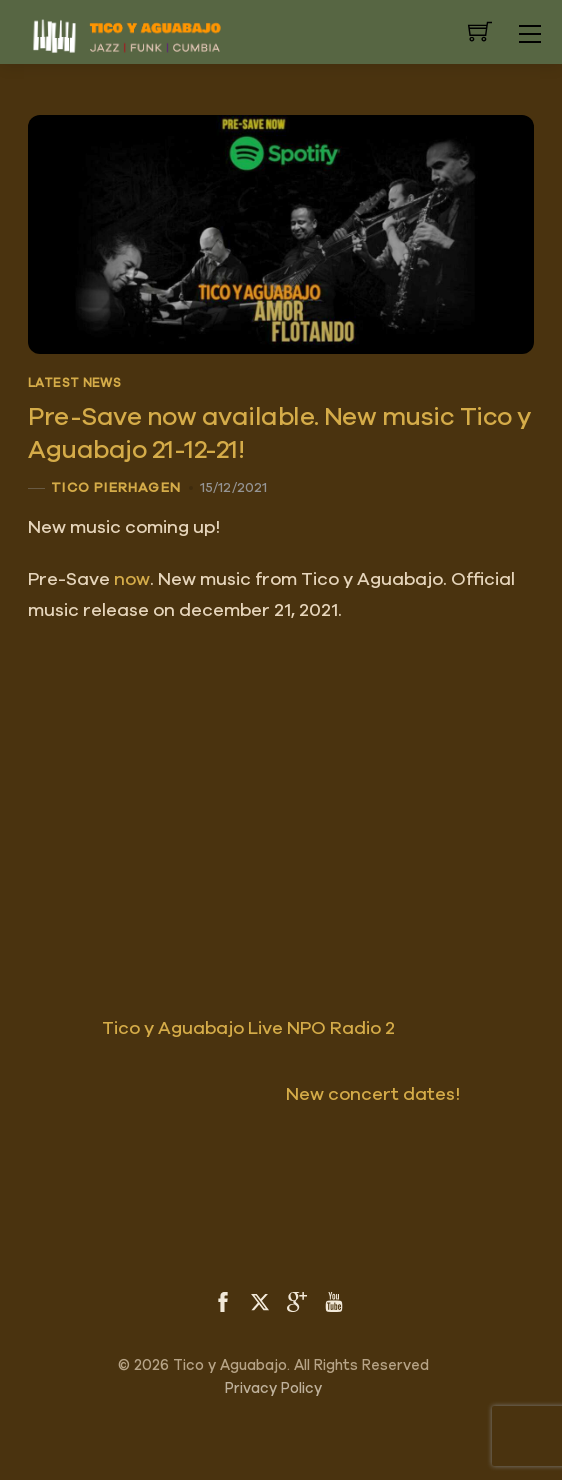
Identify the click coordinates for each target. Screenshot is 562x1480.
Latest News (74, 383)
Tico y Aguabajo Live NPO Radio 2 (211, 1029)
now (132, 580)
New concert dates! (410, 1095)
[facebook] (223, 1300)
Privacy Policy (273, 1388)
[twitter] (260, 1300)
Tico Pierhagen (116, 488)
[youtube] (334, 1300)
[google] (297, 1300)
